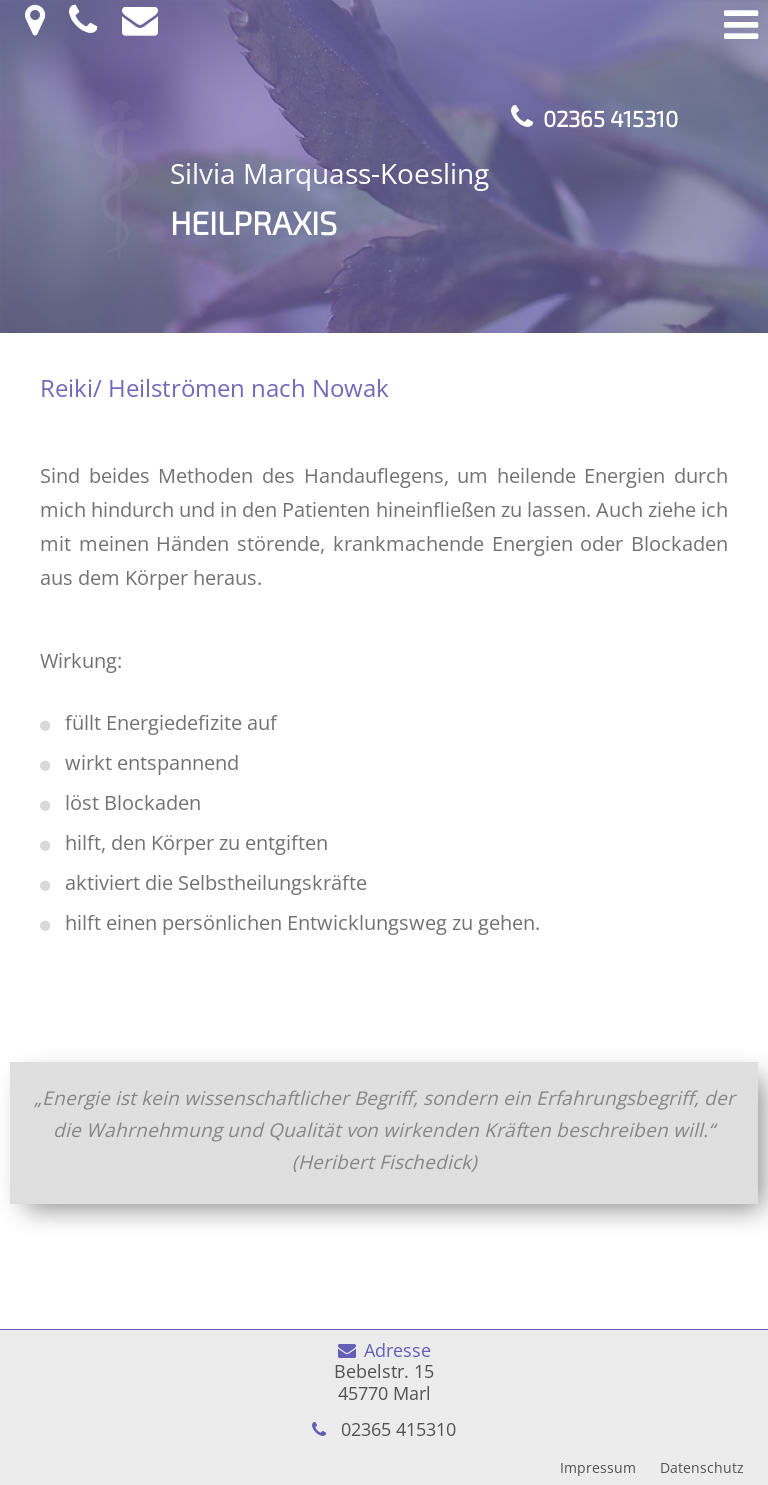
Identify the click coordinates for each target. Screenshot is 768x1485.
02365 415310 (610, 118)
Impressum (598, 1467)
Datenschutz (702, 1467)
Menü (741, 25)
